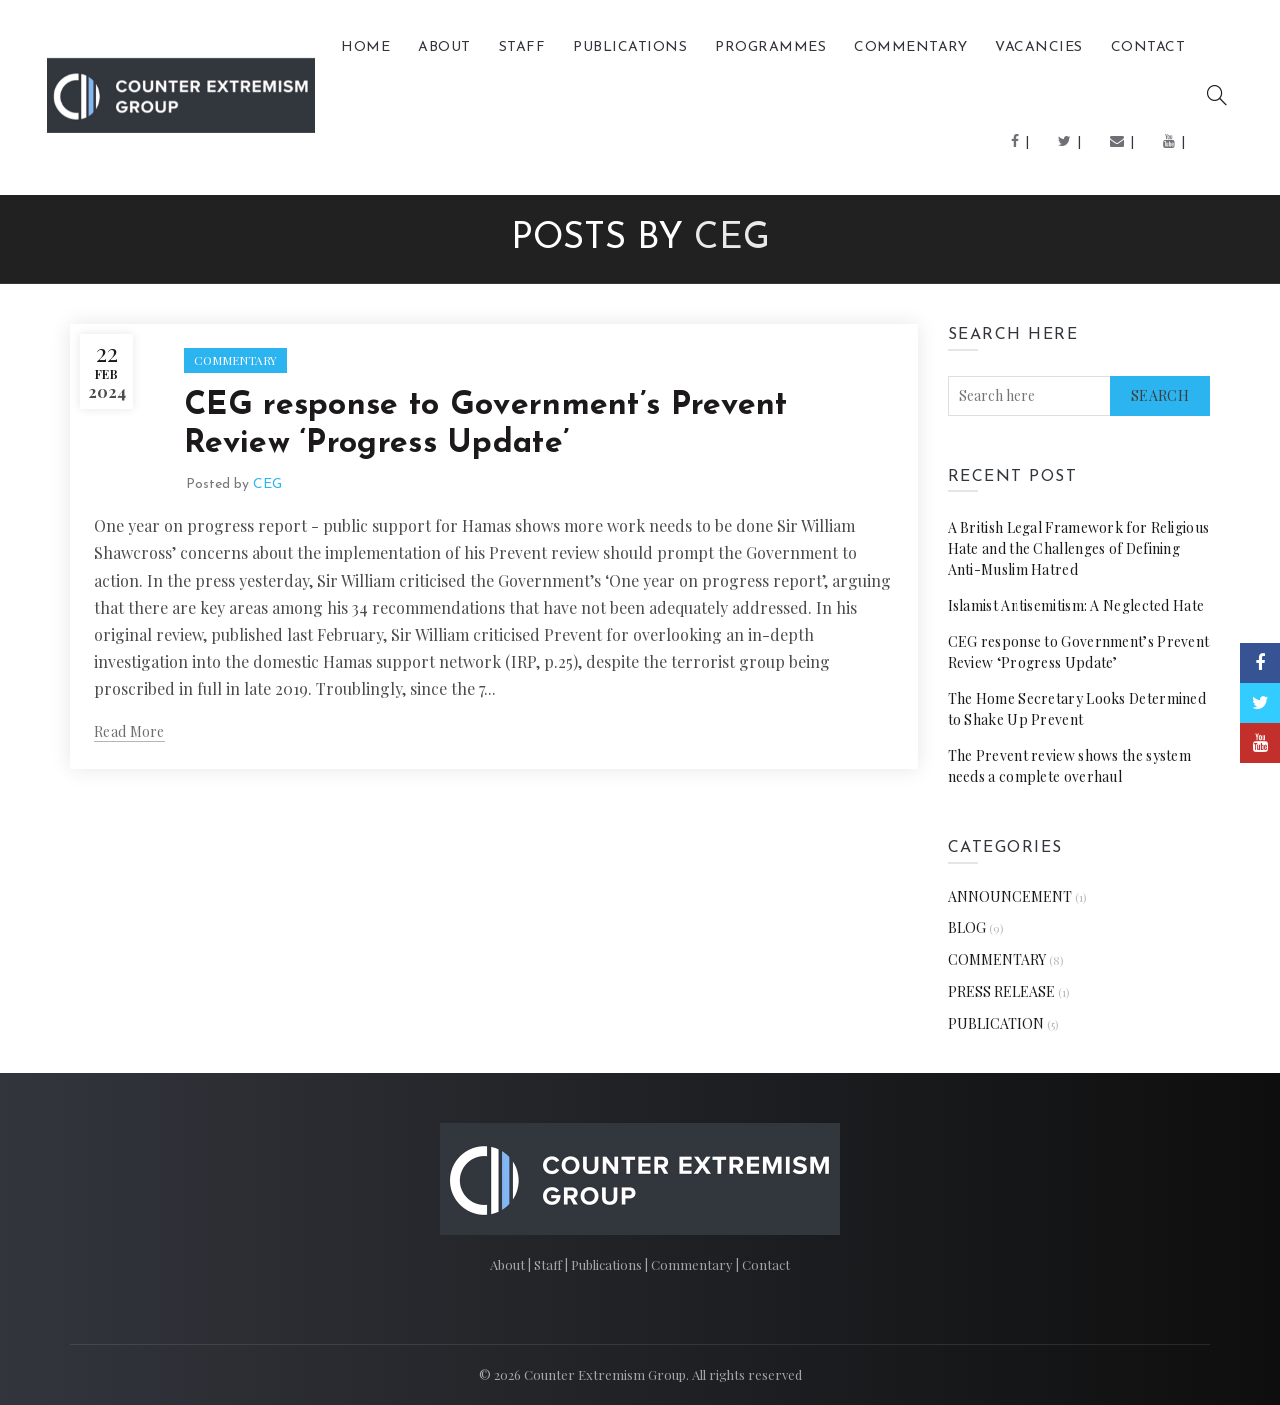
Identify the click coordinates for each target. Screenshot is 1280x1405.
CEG (732, 239)
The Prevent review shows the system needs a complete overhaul (1070, 766)
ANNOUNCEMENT (1010, 896)
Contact (1148, 47)
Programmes (770, 47)
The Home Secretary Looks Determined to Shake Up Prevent (1077, 709)
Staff (522, 47)
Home (365, 47)
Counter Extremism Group (605, 1374)
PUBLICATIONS (630, 47)
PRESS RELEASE (1001, 991)
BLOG (967, 927)
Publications (608, 1264)
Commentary (693, 1264)
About (444, 47)
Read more (129, 732)
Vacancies (1039, 47)
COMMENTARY (910, 47)
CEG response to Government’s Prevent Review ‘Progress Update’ (1079, 652)
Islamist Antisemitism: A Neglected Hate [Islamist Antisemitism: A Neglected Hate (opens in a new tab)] (1076, 605)
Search (1160, 395)
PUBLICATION (996, 1023)
